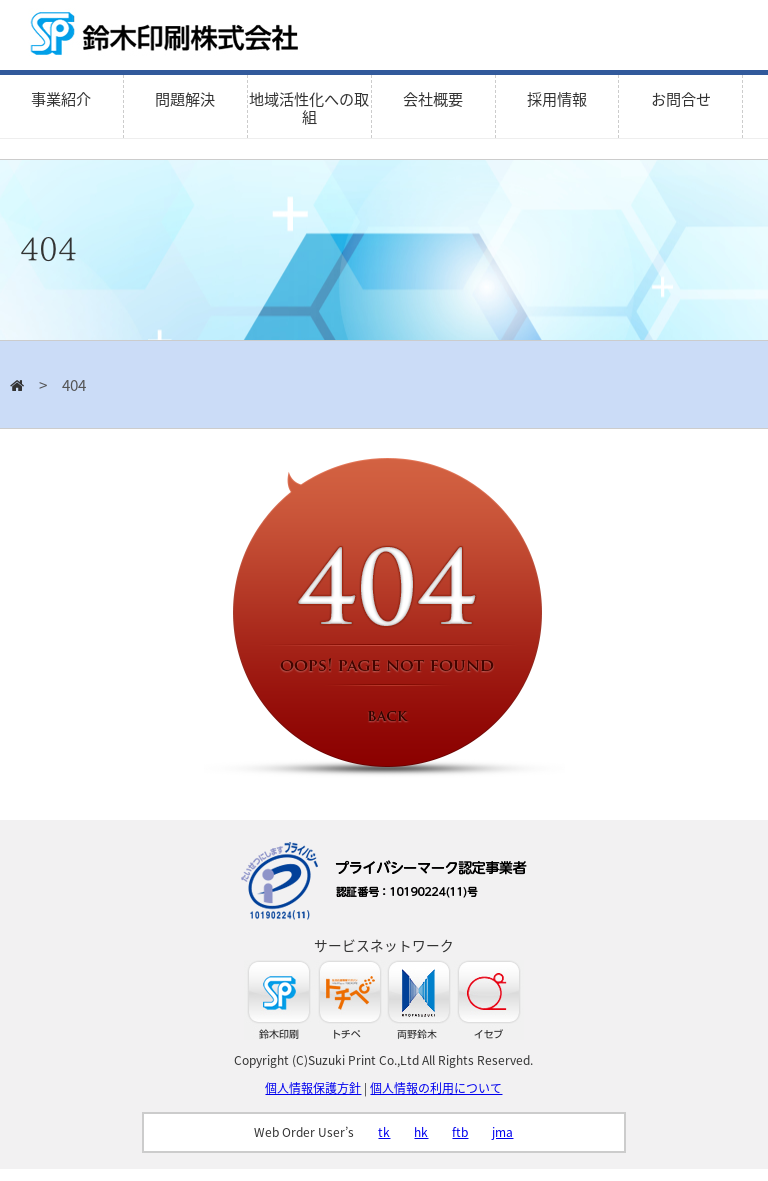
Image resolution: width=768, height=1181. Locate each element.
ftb (460, 1132)
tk (384, 1132)
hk (421, 1132)
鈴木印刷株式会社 (170, 35)
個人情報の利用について (436, 1088)
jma (502, 1132)
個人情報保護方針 (313, 1088)
